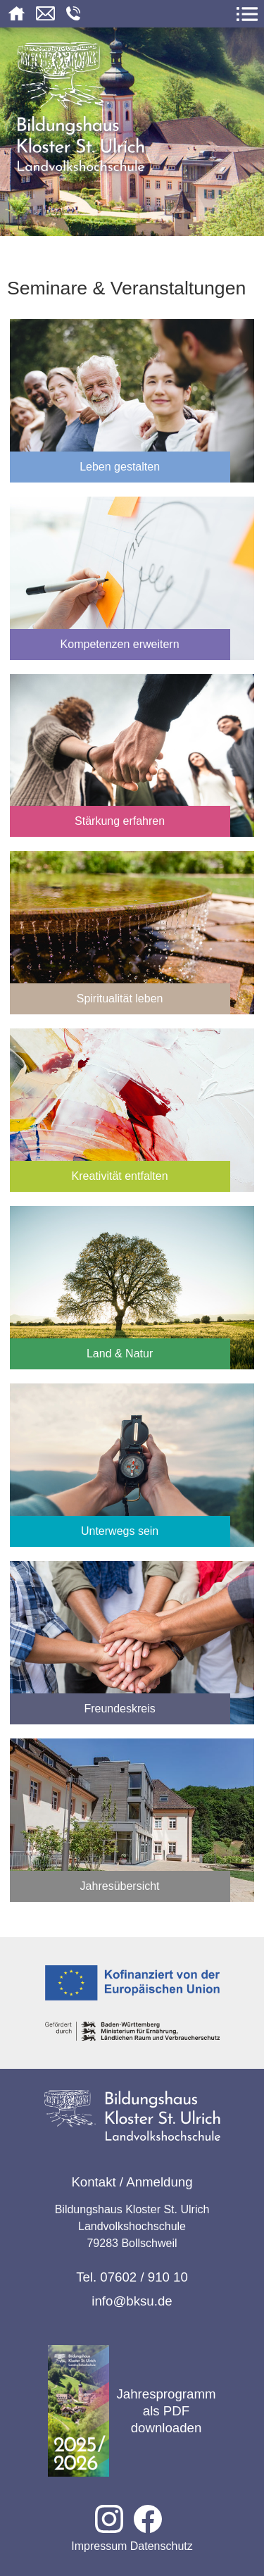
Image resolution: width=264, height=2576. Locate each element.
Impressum (99, 2546)
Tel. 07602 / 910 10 (132, 2277)
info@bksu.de (132, 2301)
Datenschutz (161, 2546)
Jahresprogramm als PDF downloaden (131, 2411)
